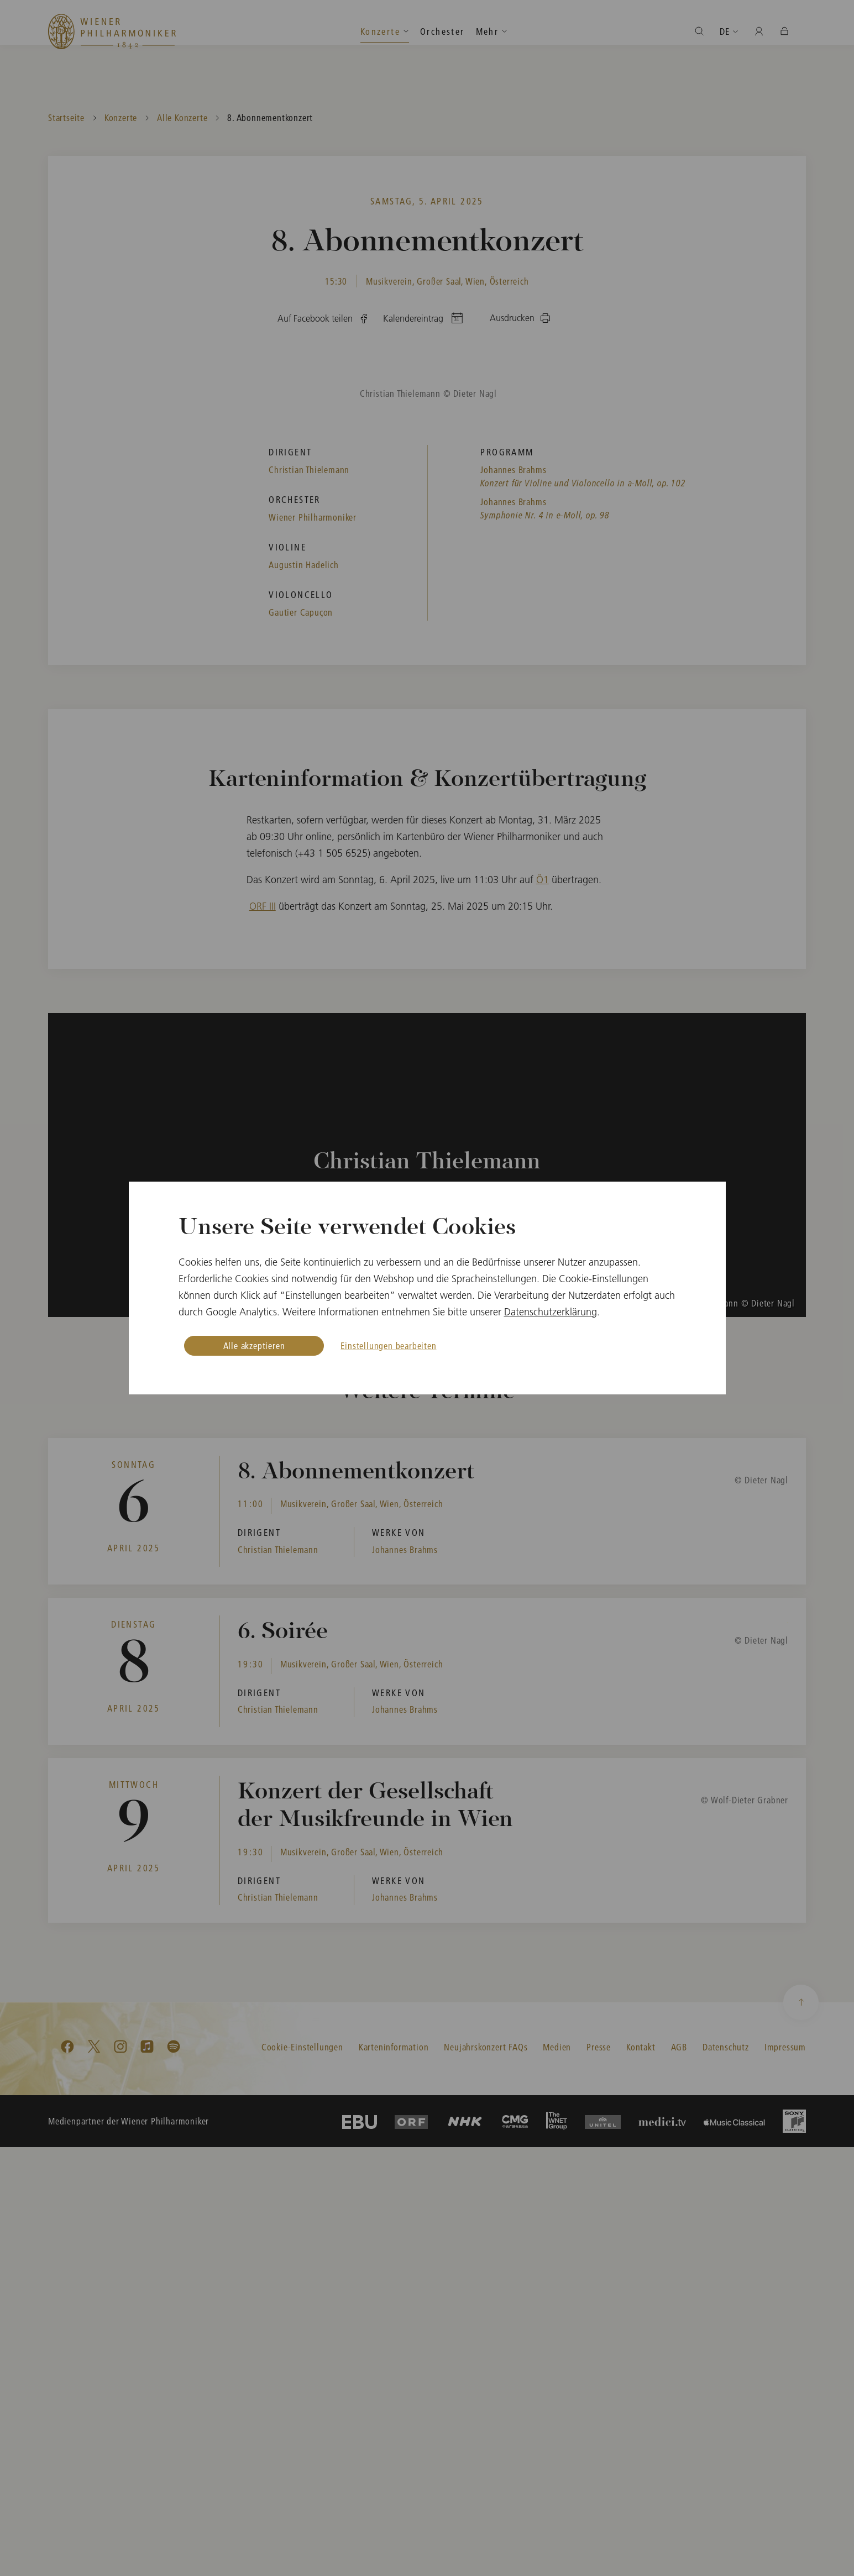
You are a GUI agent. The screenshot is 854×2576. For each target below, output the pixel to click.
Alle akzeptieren (254, 1345)
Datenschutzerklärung (550, 1311)
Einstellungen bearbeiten (388, 1345)
